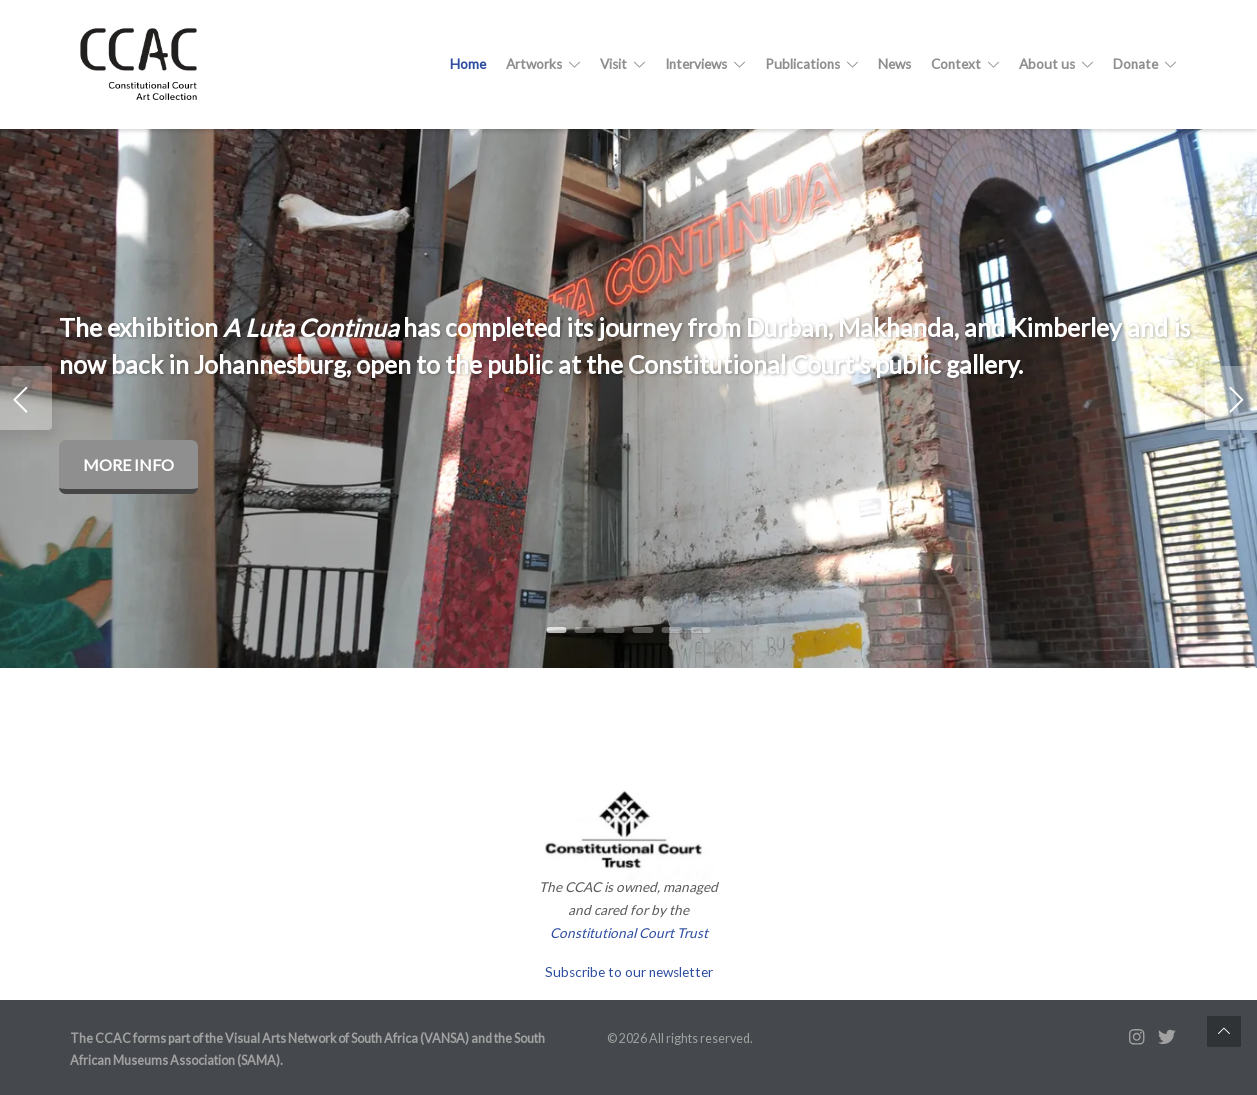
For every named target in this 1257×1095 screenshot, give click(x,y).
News (894, 64)
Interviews (705, 64)
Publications (811, 64)
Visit (622, 64)
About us (1056, 64)
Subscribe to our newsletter (629, 972)
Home (468, 64)
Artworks (543, 64)
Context (965, 64)
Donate (1144, 64)
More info (128, 464)
